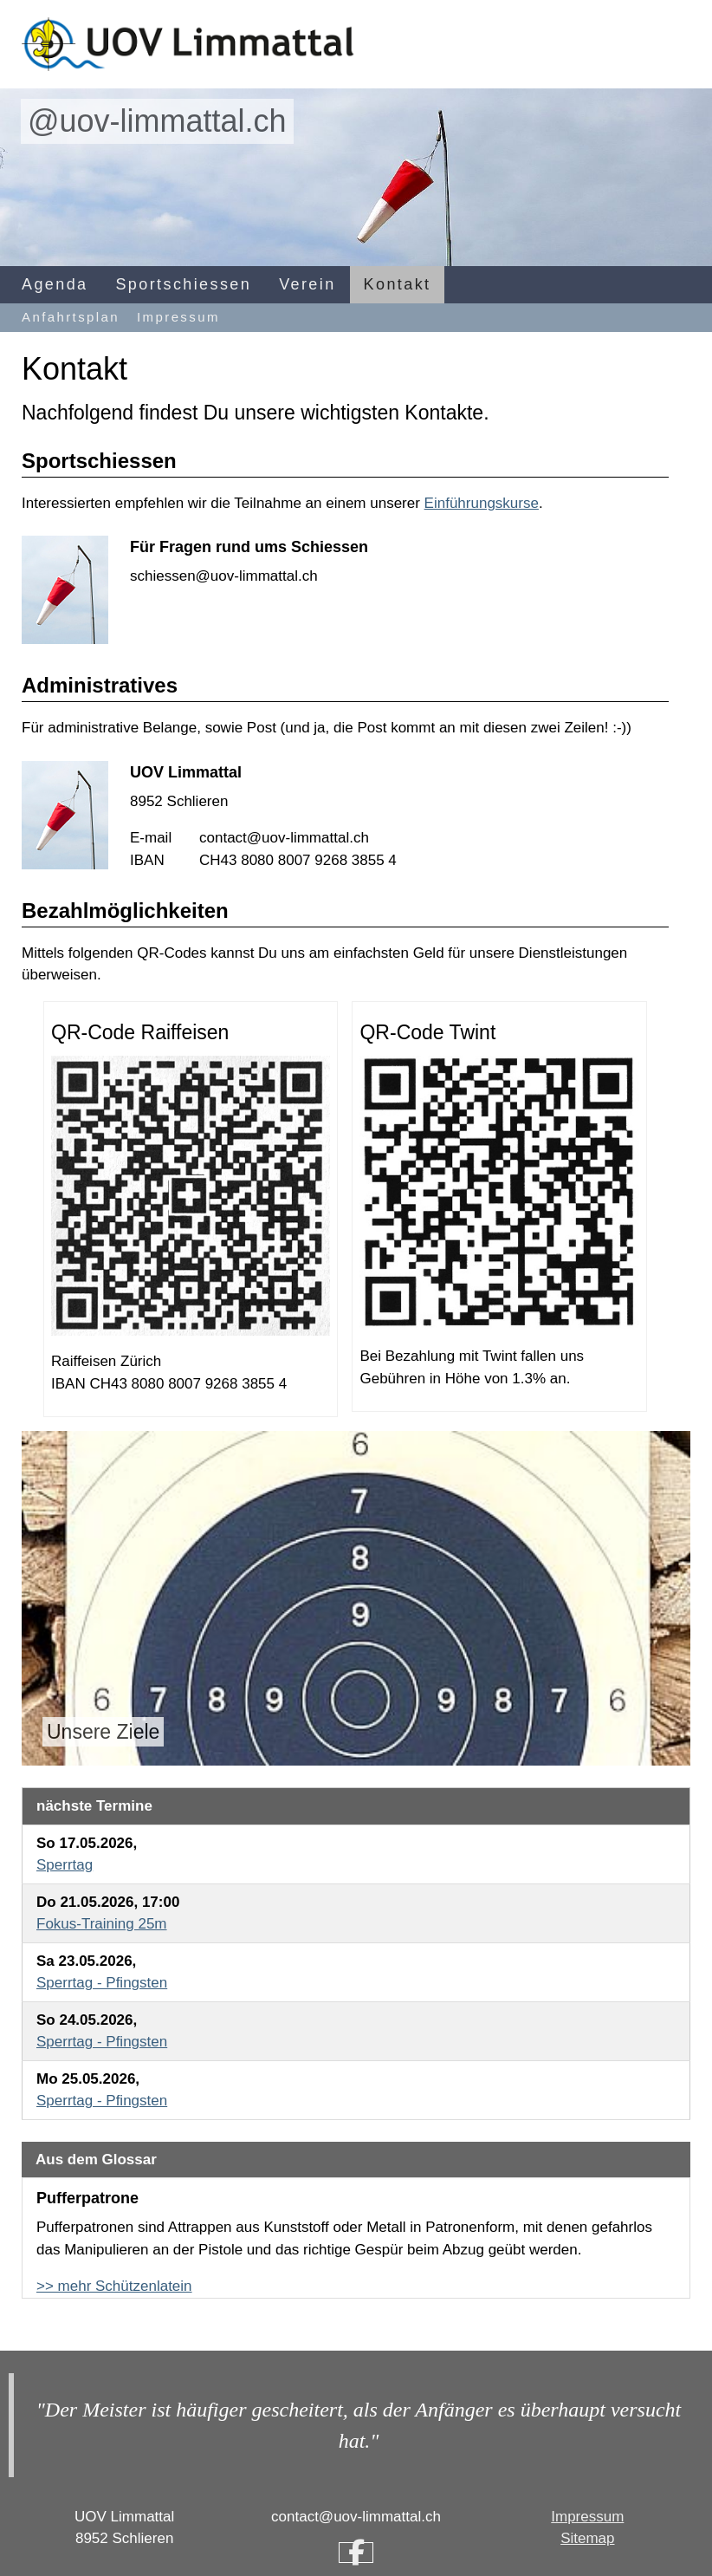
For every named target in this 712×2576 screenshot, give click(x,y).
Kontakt (397, 284)
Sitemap (587, 2538)
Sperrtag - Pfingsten (101, 1982)
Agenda (54, 284)
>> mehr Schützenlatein (114, 2286)
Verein (307, 284)
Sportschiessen (183, 284)
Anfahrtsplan (71, 316)
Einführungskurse (481, 503)
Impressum (178, 316)
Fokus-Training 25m (101, 1924)
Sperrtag (64, 1865)
